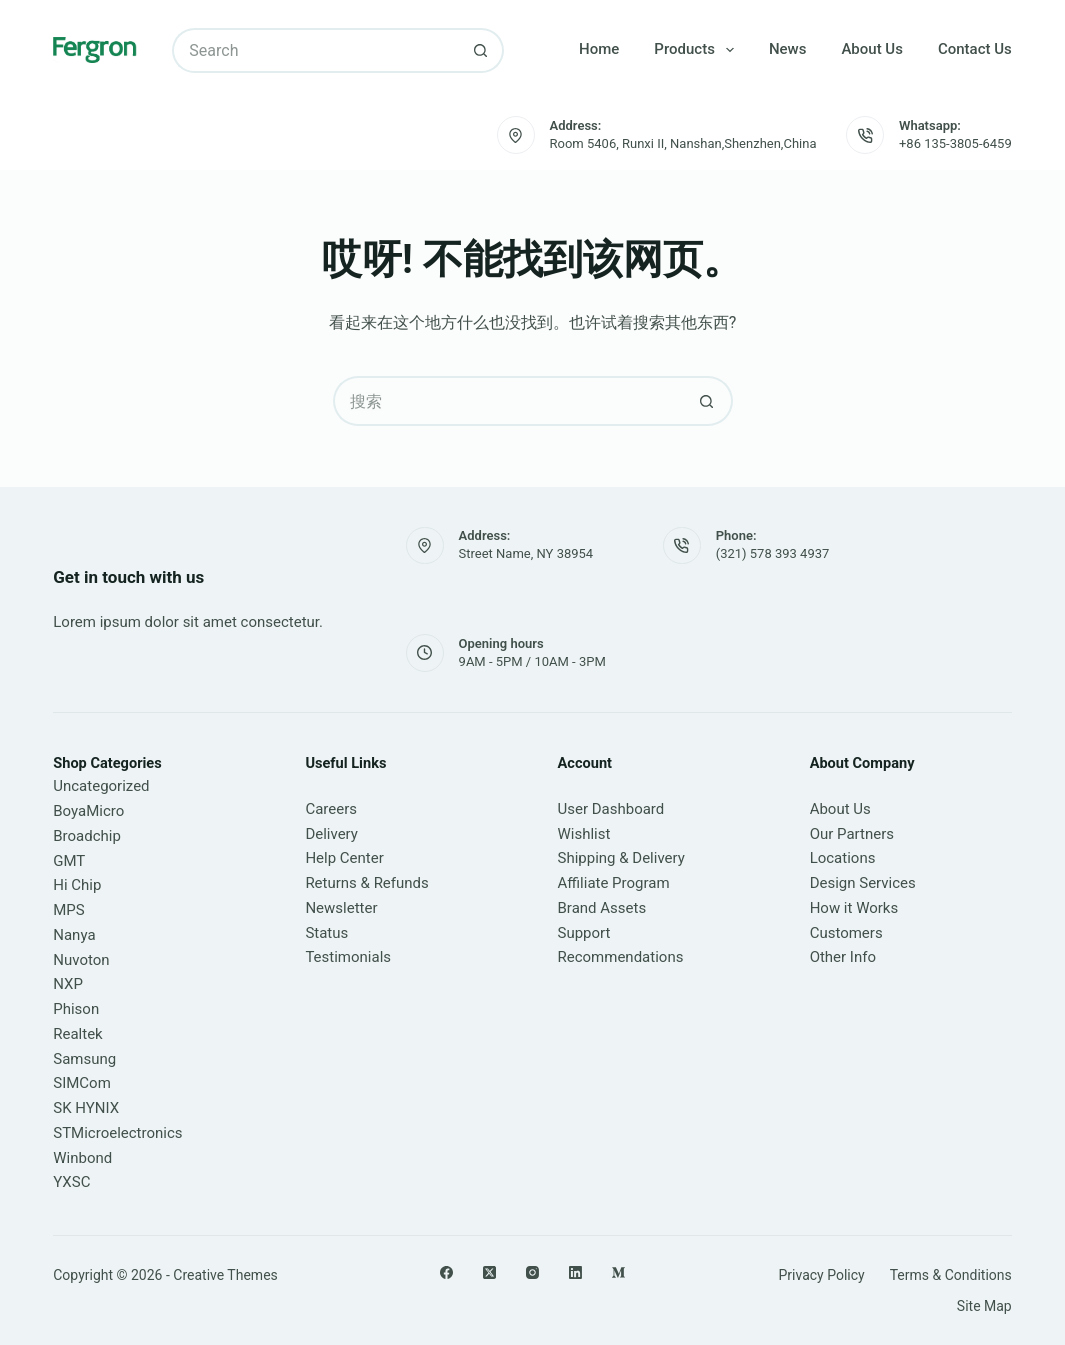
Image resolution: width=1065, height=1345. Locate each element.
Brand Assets (602, 908)
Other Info (843, 957)
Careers (331, 809)
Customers (846, 933)
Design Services (863, 883)
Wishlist (584, 834)
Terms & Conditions (951, 1275)
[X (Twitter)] (489, 1272)
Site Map (984, 1306)
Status (326, 933)
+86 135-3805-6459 (955, 143)
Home (599, 49)
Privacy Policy (821, 1275)
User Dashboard (611, 809)
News (788, 49)
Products (698, 50)
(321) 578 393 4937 (773, 553)
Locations (843, 858)
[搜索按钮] (481, 50)
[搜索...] (315, 50)
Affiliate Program (614, 883)
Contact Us (975, 49)
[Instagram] (532, 1272)
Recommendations (621, 957)
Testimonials (348, 957)
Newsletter (341, 908)
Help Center (344, 858)
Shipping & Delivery (621, 858)
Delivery (331, 834)
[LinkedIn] (575, 1272)
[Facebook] (446, 1272)
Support (584, 933)
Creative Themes (225, 1275)
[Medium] (618, 1272)
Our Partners (852, 834)
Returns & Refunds (366, 883)
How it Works (854, 908)
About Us (872, 49)
